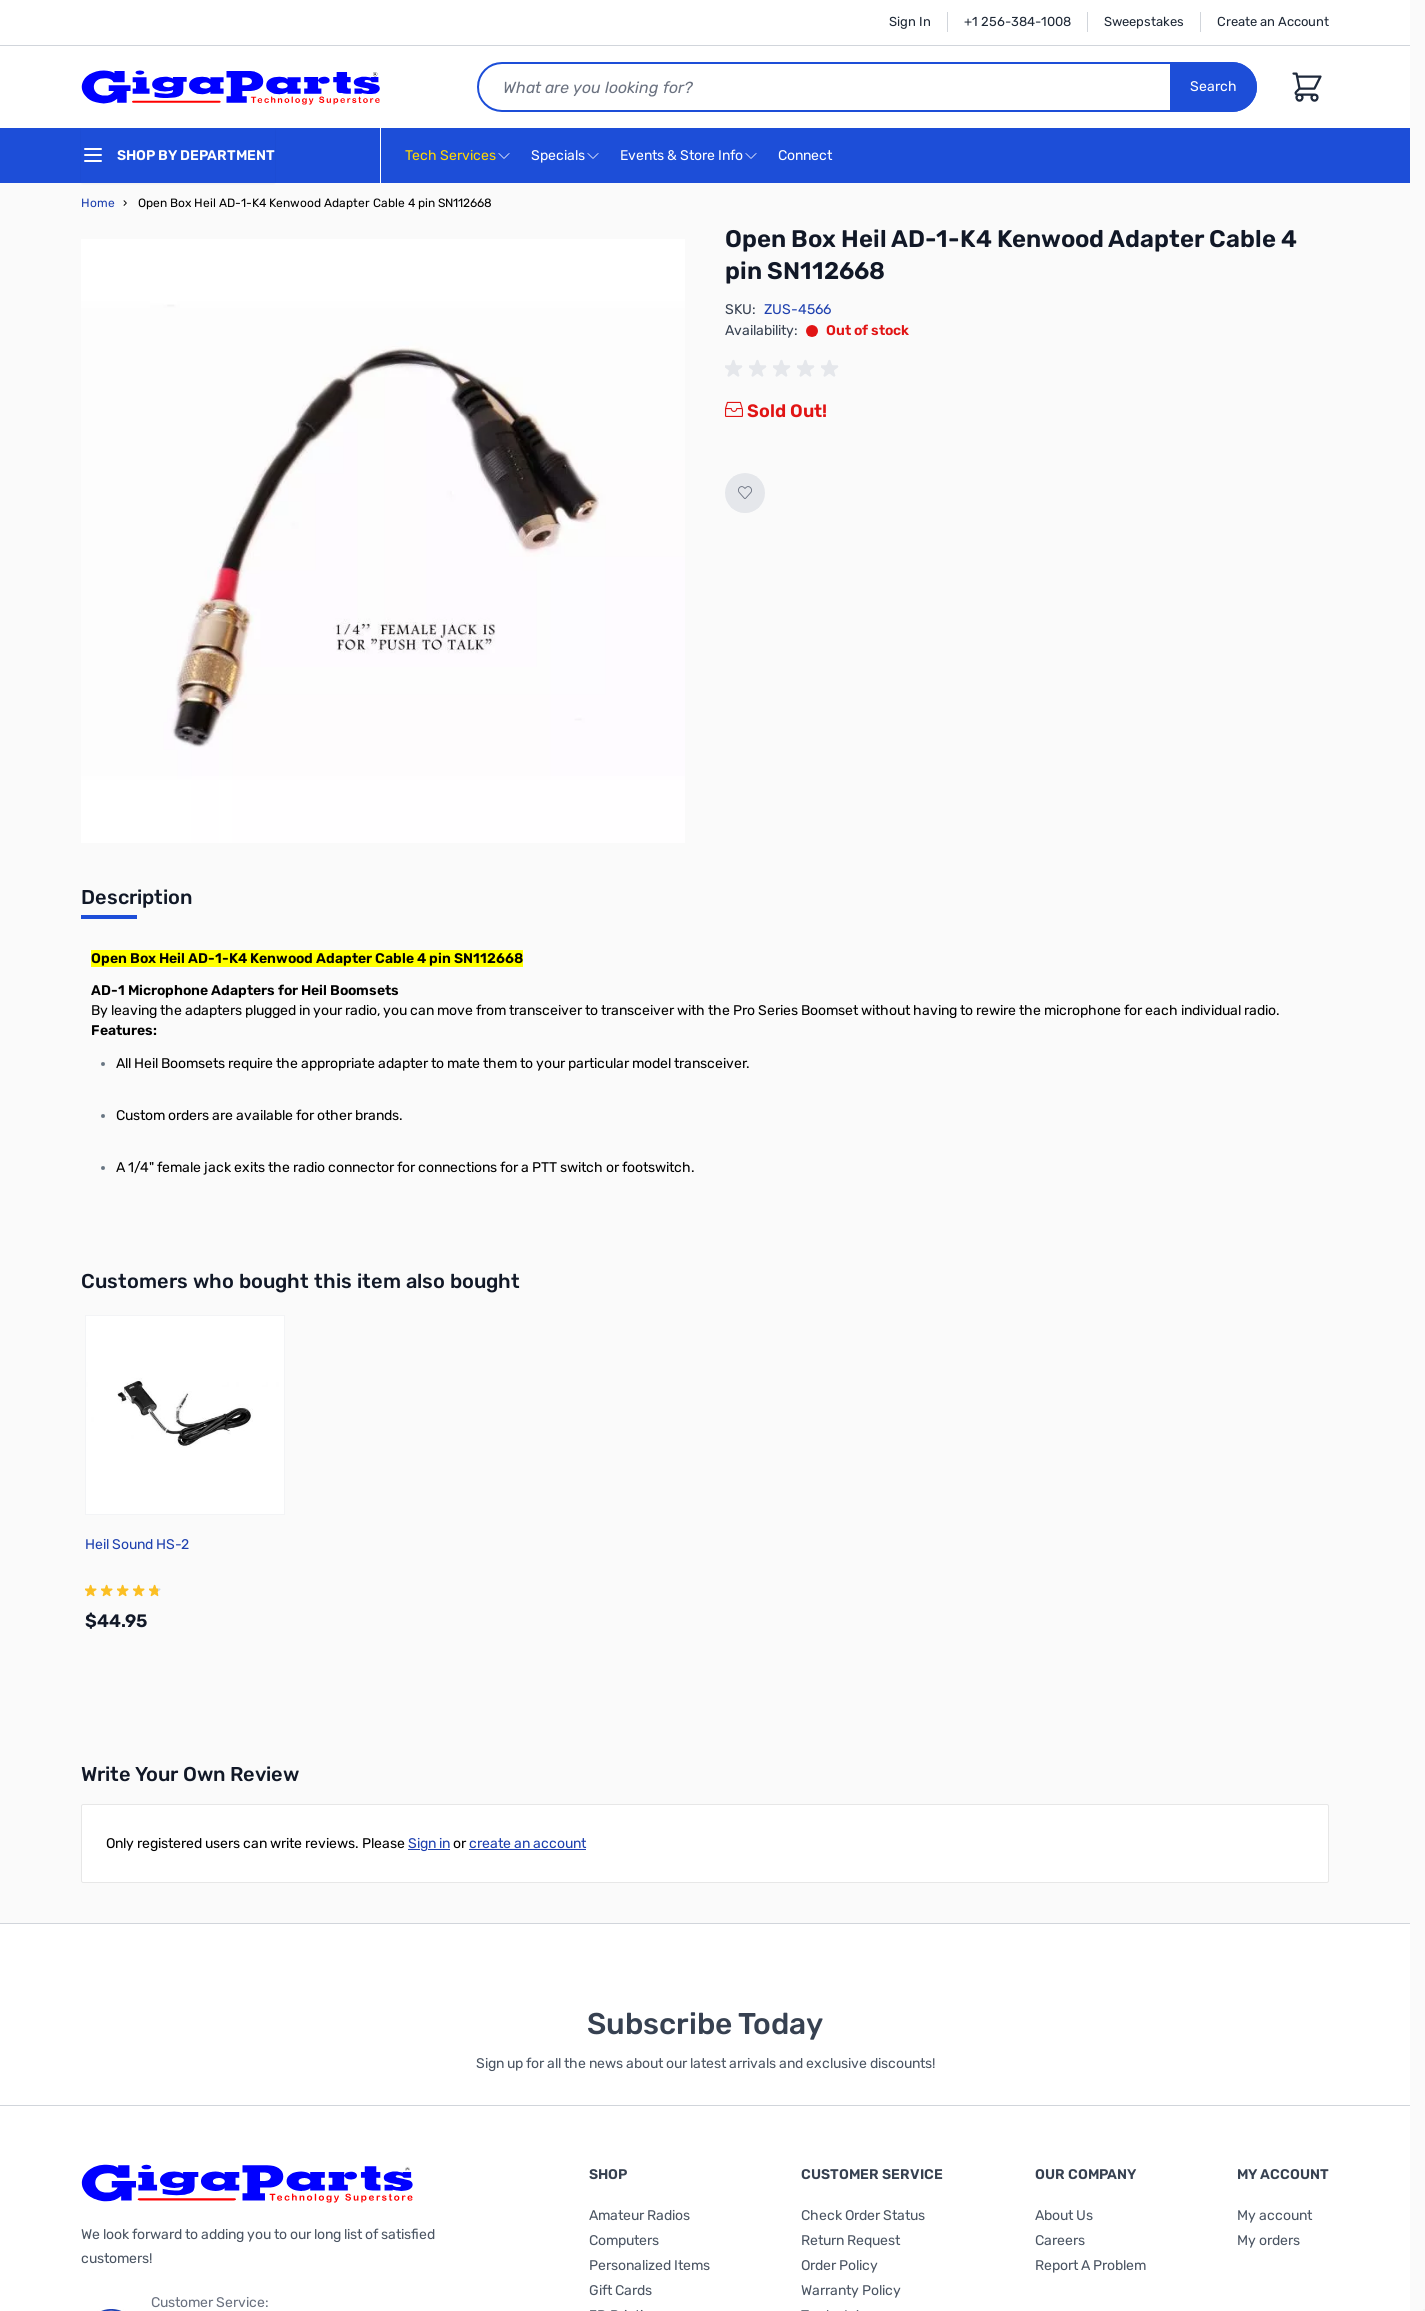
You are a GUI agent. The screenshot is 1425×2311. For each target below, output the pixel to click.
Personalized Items (649, 2265)
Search (1213, 86)
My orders (1268, 2240)
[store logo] (231, 87)
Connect (807, 156)
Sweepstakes (1144, 21)
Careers (1060, 2240)
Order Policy (839, 2265)
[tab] (136, 903)
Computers (624, 2240)
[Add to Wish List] (745, 493)
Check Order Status (863, 2215)
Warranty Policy (851, 2290)
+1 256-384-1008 (1017, 21)
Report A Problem (1090, 2265)
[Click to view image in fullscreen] (383, 541)
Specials (558, 155)
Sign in (429, 1843)
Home (98, 203)
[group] (785, 369)
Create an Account (1273, 21)
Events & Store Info (681, 155)
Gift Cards (620, 2290)
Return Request (850, 2240)
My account (1274, 2215)
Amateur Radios (639, 2215)
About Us (1064, 2215)
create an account (527, 1843)
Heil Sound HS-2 (137, 1544)
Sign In (910, 21)
